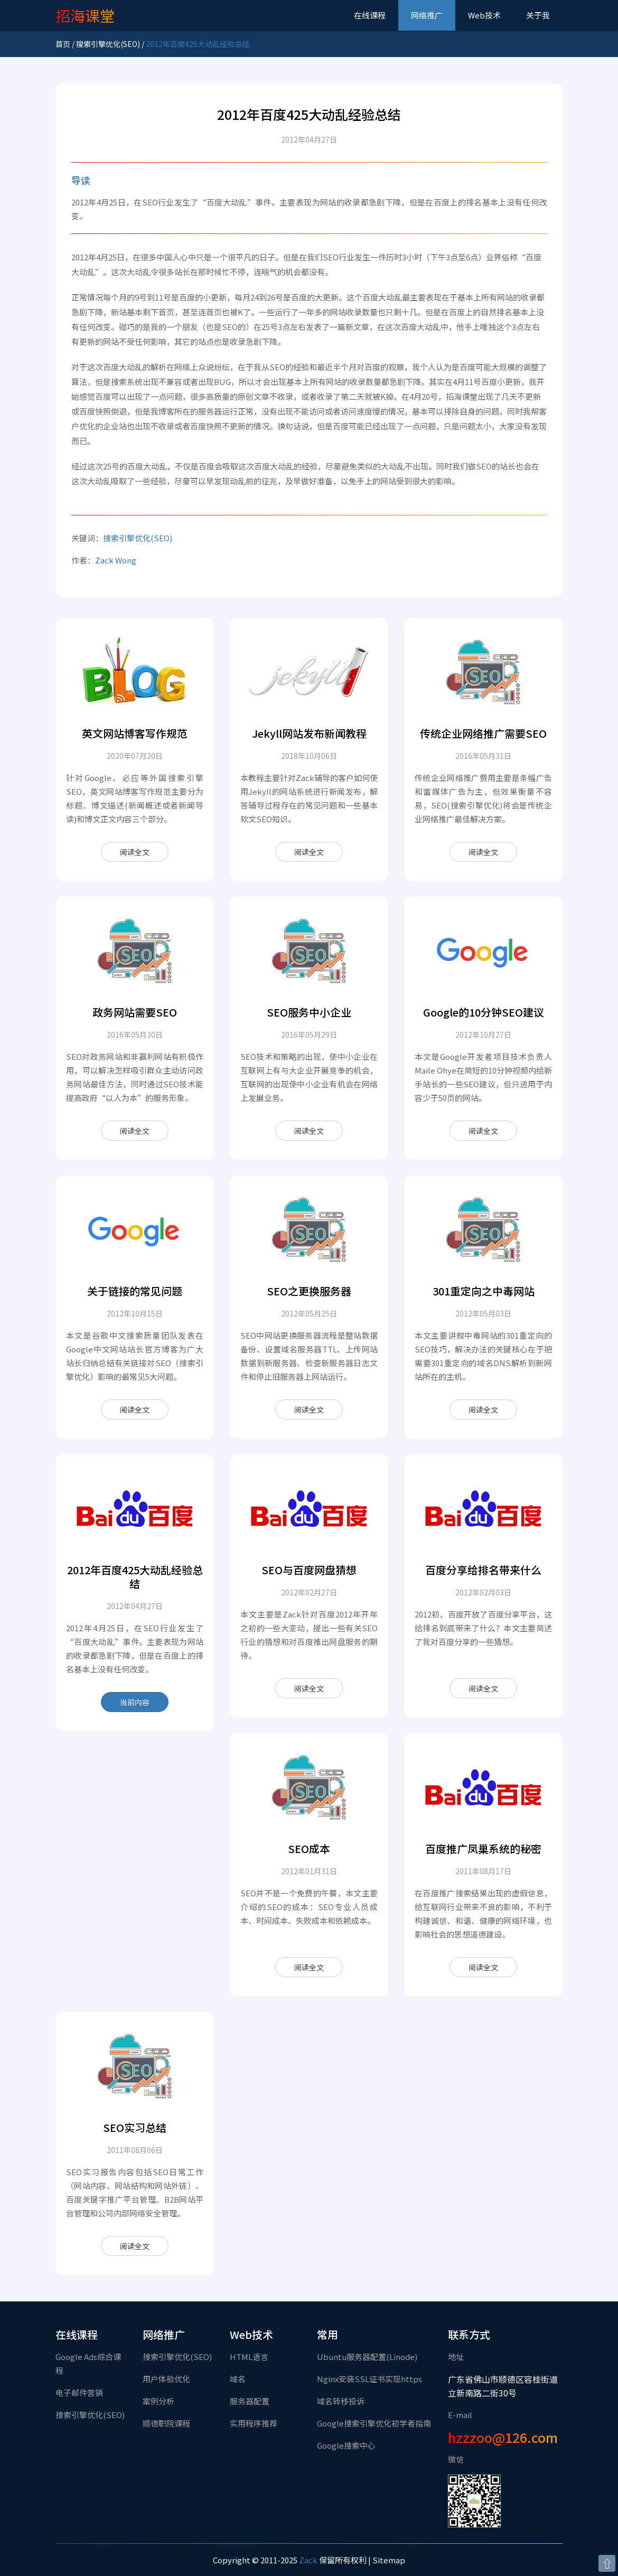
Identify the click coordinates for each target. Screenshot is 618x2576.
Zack (308, 2559)
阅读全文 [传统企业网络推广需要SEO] (483, 852)
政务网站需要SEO (134, 1012)
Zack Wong (115, 560)
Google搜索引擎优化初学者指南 (374, 2423)
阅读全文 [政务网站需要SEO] (134, 1130)
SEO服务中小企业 (309, 1012)
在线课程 (370, 15)
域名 (238, 2378)
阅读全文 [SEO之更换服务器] (309, 1409)
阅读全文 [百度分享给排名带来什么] (483, 1688)
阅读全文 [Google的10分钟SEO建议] (483, 1130)
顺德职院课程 (166, 2423)
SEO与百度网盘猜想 (309, 1569)
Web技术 (484, 15)
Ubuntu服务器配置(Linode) (367, 2356)
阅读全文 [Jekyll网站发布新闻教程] (309, 852)
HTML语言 (249, 2356)
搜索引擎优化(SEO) (108, 44)
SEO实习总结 (134, 2127)
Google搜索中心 (346, 2445)
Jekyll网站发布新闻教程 (309, 733)
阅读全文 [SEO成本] (309, 1967)
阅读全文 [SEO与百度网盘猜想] (309, 1688)
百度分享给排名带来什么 (483, 1569)
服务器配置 (249, 2400)
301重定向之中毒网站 (484, 1291)
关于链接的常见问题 (134, 1291)
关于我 (538, 15)
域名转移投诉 (340, 2400)
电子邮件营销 (79, 2392)
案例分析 (158, 2400)
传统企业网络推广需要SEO (483, 733)
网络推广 (427, 15)
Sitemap (388, 2559)
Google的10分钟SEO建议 (483, 1012)
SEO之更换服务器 (309, 1291)
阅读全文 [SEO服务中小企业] (309, 1130)
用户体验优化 (166, 2378)
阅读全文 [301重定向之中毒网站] (483, 1409)
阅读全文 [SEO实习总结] (134, 2246)
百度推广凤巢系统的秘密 (483, 1848)
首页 (62, 44)
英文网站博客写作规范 (135, 733)
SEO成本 (309, 1848)
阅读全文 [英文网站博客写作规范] (134, 852)
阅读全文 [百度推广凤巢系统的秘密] (483, 1967)
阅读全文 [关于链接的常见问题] (134, 1409)
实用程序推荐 (253, 2423)
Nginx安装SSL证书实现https (369, 2378)
